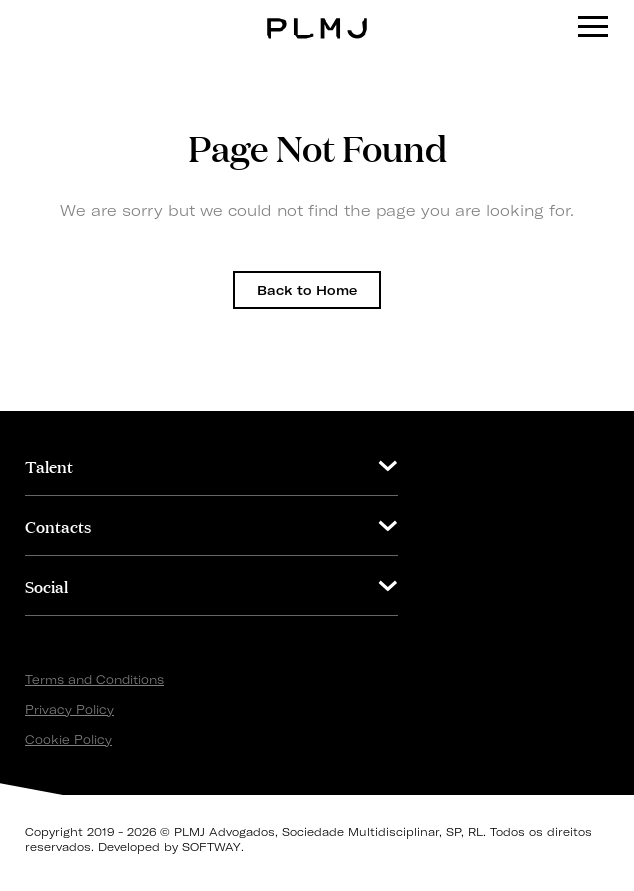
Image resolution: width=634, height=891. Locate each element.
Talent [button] (49, 465)
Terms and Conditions (94, 679)
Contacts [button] (58, 525)
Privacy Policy (69, 709)
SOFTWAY (211, 847)
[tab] (211, 465)
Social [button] (46, 585)
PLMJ (317, 13)
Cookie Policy (68, 739)
